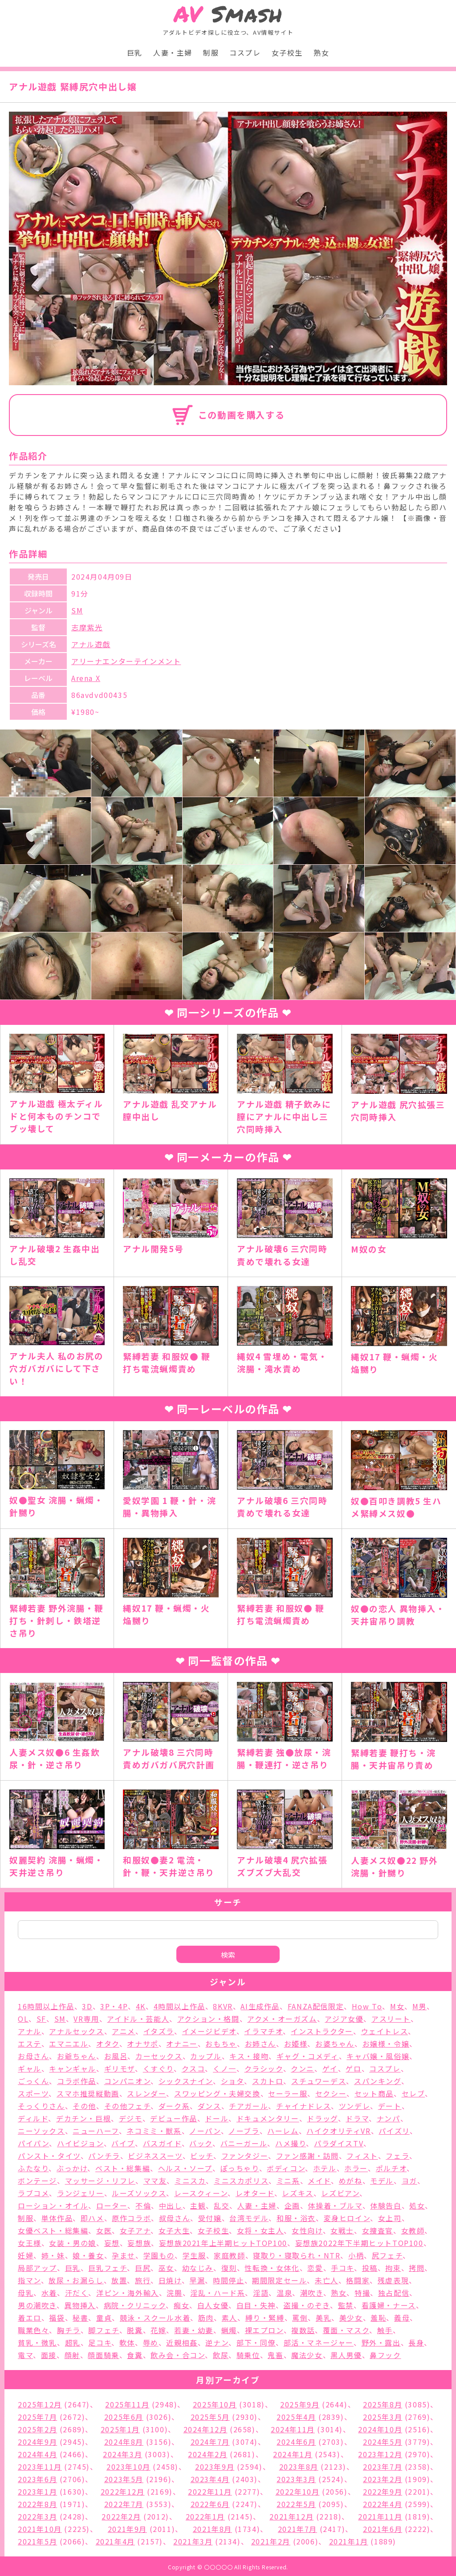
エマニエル (68, 2043)
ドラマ (357, 2118)
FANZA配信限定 (316, 2006)
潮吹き (311, 2292)
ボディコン (286, 2168)
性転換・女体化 (271, 2267)
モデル (382, 2180)
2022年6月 (210, 2504)
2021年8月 (212, 2529)
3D (87, 2006)
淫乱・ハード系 (217, 2292)
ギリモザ (119, 2068)
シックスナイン (186, 2081)
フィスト (362, 2155)
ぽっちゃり (239, 2168)
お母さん (33, 2056)
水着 (49, 2292)
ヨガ (409, 2180)
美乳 (323, 2317)
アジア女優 (344, 2018)
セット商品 (374, 2093)
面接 (49, 2355)
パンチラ (104, 2155)
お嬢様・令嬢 (386, 2043)
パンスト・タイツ (49, 2155)
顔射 (72, 2355)
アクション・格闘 (208, 2018)
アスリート (391, 2018)
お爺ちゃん (76, 2056)
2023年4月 (210, 2479)
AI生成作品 (260, 2006)
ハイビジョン (80, 2143)
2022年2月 (121, 2516)
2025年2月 (37, 2429)
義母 (402, 2317)
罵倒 (300, 2317)
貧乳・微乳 (37, 2342)
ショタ (232, 2081)
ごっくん (33, 2081)
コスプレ (245, 52)
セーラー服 (287, 2093)
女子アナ (135, 2230)
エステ (29, 2043)
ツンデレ (354, 2105)
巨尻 (143, 2267)
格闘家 (358, 2280)
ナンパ (388, 2118)
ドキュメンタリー (267, 2118)
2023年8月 (298, 2466)
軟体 (127, 2342)
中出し (171, 2205)
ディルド (33, 2118)
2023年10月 (128, 2466)
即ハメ (92, 2218)
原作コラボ (131, 2218)
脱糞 (134, 2330)
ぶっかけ (72, 2168)
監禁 (346, 2305)
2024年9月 (37, 2441)
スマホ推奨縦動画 (88, 2093)
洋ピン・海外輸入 (127, 2292)
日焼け (170, 2280)
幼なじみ (197, 2267)
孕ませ (123, 2255)
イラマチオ (263, 2031)
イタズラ (158, 2031)
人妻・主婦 (172, 52)
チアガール (248, 2105)
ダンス (209, 2105)
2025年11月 (127, 2404)
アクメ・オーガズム (282, 2018)
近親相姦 (181, 2342)
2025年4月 (296, 2416)
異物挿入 (80, 2305)
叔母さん (174, 2218)
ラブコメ (33, 2193)
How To (367, 2006)
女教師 (413, 2230)
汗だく (77, 2292)
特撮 (362, 2292)
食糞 (134, 2355)
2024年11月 (293, 2429)
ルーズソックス (139, 2193)
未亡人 (326, 2280)
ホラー (356, 2168)
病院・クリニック (135, 2305)
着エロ (29, 2317)
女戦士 (342, 2230)
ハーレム (282, 2130)
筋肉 (206, 2317)
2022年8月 (37, 2504)
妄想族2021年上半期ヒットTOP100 (223, 2242)
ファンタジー (245, 2155)
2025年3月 (382, 2416)
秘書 (80, 2317)
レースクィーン (201, 2193)
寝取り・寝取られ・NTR (296, 2255)
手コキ (342, 2267)
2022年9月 (382, 2491)
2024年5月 (382, 2441)
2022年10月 (298, 2491)
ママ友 (155, 2180)
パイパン (33, 2143)
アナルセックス (76, 2031)
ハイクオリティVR (338, 2130)
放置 (119, 2280)
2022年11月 (210, 2491)
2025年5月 (210, 2416)
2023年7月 (382, 2466)
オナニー (181, 2043)
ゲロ (353, 2068)
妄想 (112, 2242)
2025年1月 (120, 2429)
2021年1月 (348, 2541)
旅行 (143, 2280)
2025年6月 (123, 2416)
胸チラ (69, 2330)
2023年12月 (380, 2454)
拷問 (416, 2267)
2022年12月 (123, 2491)
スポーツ (33, 2093)
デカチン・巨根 (83, 2118)
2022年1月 (205, 2516)
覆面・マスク (346, 2330)
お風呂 (116, 2056)
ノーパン (204, 2130)
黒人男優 (346, 2355)
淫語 (261, 2292)
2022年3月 (37, 2516)
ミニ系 (288, 2180)
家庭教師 (229, 2255)
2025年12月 (40, 2404)
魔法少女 (306, 2355)
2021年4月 (115, 2541)
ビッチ (201, 2155)
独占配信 (393, 2292)
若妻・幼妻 (193, 2330)
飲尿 (220, 2355)
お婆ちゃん (334, 2043)
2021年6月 (382, 2529)
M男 (419, 2006)
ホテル (325, 2168)
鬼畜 (275, 2355)
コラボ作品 (76, 2081)
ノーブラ (243, 2130)
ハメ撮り (290, 2143)
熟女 (321, 52)
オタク (107, 2043)
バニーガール (244, 2143)
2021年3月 (192, 2541)
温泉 (284, 2292)
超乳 (73, 2342)
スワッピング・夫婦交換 (217, 2093)
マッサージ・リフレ (100, 2180)
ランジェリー (80, 2193)
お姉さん (260, 2043)
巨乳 (134, 52)
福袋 (57, 2317)
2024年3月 (122, 2454)
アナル (29, 2031)
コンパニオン (127, 2081)
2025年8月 (382, 2404)
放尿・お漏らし (76, 2280)
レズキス (297, 2193)
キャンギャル (72, 2068)
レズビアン (340, 2193)
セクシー (330, 2093)
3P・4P (114, 2006)
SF (41, 2018)
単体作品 (57, 2218)
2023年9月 (214, 2466)
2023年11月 (40, 2466)
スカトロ (267, 2081)
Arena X (85, 678)
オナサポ (142, 2043)
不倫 (143, 2205)
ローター (111, 2205)
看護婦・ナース (389, 2305)
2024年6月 (296, 2441)
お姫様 (296, 2043)
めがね (350, 2180)
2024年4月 (37, 2454)
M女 (397, 2006)
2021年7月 (297, 2529)
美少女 (351, 2317)
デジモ (130, 2118)
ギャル (29, 2068)
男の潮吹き (37, 2305)
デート (390, 2105)
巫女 (166, 2267)
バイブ (123, 2143)
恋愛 (315, 2267)
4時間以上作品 (179, 2006)
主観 (198, 2205)
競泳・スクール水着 (155, 2317)
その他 (84, 2105)
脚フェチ (103, 2330)
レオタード (255, 2193)
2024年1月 (292, 2454)
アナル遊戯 (90, 644)
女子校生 (287, 52)
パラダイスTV (338, 2143)
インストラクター (322, 2031)
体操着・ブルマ (335, 2205)
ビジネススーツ (155, 2155)
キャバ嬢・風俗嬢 (377, 2056)
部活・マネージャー (319, 2342)
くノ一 (224, 2068)
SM (77, 610)
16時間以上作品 (46, 2006)
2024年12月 (205, 2429)
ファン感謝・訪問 (307, 2155)
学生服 (194, 2255)
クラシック (263, 2068)
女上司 (390, 2218)
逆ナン (216, 2342)
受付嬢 (210, 2218)
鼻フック (385, 2355)
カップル (205, 2056)
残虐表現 (393, 2280)
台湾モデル (249, 2218)
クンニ (302, 2068)
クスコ (193, 2068)
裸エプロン (264, 2330)
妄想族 (139, 2242)
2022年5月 (296, 2504)
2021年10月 (40, 2529)
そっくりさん (41, 2105)
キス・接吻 (249, 2056)
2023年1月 (37, 2491)
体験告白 (385, 2205)
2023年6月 (37, 2479)
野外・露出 (381, 2342)
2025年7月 (37, 2416)
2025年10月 (215, 2404)
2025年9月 (299, 2404)
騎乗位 (248, 2355)
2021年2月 (270, 2541)
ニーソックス (41, 2130)
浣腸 (174, 2292)
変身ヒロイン (347, 2218)
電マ (25, 2355)
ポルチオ (391, 2168)
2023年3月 (296, 2479)
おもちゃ (220, 2043)
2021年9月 (127, 2529)
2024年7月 (210, 2441)
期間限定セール (279, 2280)
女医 (104, 2230)
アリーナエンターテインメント (126, 661)
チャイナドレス (303, 2105)
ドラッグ (322, 2118)
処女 (417, 2205)
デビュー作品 (173, 2118)
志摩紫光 (86, 627)
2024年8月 (123, 2441)
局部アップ (37, 2267)
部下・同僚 (256, 2342)
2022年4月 (382, 2504)
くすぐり (158, 2068)
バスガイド (162, 2143)
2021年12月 (291, 2516)
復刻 (229, 2267)
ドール (216, 2118)
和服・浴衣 (296, 2218)
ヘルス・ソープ (185, 2168)
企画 (292, 2205)
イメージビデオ (209, 2031)
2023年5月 (123, 2479)
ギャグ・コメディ (308, 2056)
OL (23, 2018)
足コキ (99, 2342)
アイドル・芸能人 (138, 2018)
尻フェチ (387, 2255)
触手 (385, 2330)
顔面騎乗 (103, 2355)
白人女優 (212, 2305)
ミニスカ (190, 2180)
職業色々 (33, 2330)
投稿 (370, 2267)
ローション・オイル (53, 2205)
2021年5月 (37, 2541)
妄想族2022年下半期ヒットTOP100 (359, 2242)
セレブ (413, 2093)
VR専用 (86, 2018)
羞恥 (378, 2317)
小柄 (356, 2255)
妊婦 (25, 2255)
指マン (29, 2280)
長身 (416, 2342)
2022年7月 (123, 2504)
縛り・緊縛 (265, 2317)
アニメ (123, 2031)
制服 (211, 52)
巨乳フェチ (107, 2267)
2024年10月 (380, 2429)
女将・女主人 (260, 2230)
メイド (319, 2180)
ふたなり (33, 2168)
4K (141, 2006)
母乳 (25, 2292)
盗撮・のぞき (306, 2305)
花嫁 (158, 2330)
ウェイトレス (384, 2031)
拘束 (393, 2267)
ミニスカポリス (241, 2180)
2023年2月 (382, 2479)
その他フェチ (127, 2105)
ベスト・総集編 (122, 2168)
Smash (228, 14)
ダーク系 (174, 2105)
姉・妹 (53, 2255)
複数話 (303, 2330)
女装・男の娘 (72, 2242)
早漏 (197, 2280)
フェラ (397, 2155)
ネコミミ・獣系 (153, 2130)
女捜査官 (377, 2230)
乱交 (221, 2205)
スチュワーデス (318, 2081)
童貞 (104, 2317)
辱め (151, 2342)
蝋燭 (229, 2330)
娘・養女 (88, 2255)
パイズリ (394, 2130)
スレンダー (146, 2093)
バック (200, 2143)
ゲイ (330, 2068)
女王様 (29, 2242)
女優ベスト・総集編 (53, 2230)
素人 (229, 2317)
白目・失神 (256, 2305)
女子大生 (174, 2230)
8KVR (222, 2006)
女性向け (307, 2230)
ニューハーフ (96, 2130)
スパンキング (377, 2081)
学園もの (159, 2255)
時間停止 (228, 2280)
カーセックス (159, 2056)
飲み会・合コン (178, 2355)
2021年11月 (380, 2516)
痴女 (181, 2305)
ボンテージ (37, 2180)
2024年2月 (207, 2454)
